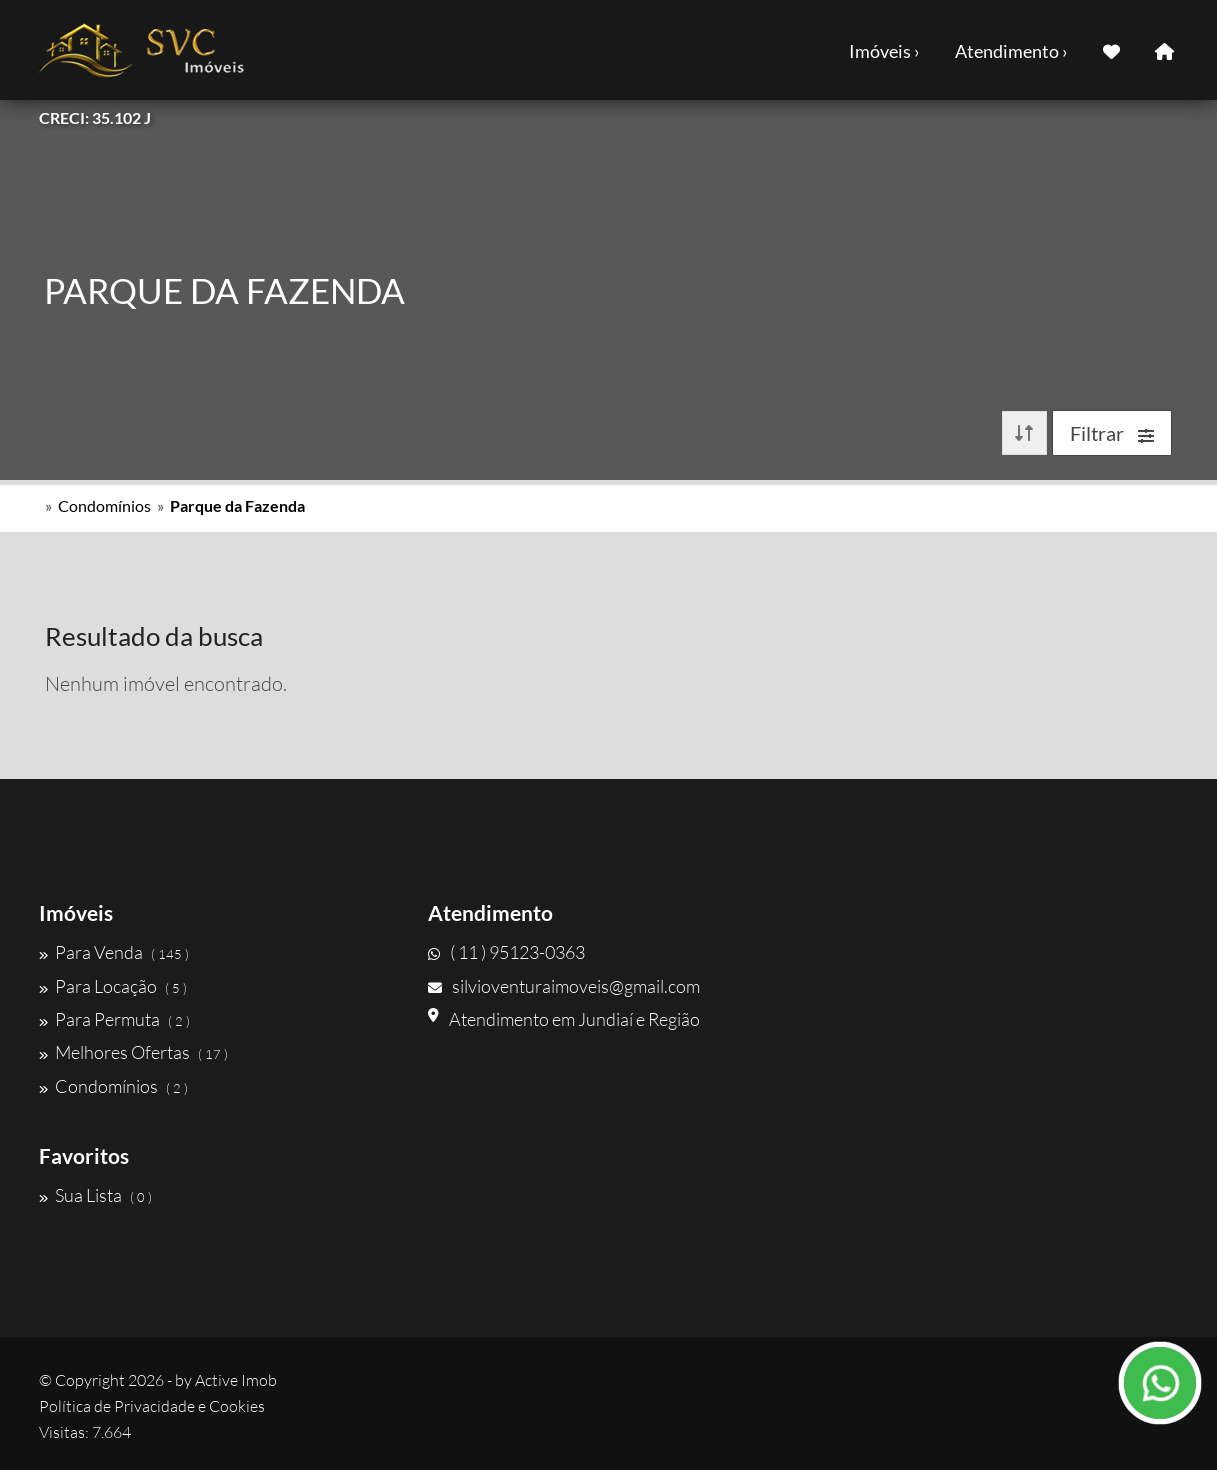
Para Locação (113, 986)
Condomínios (104, 505)
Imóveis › (884, 51)
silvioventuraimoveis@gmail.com (564, 986)
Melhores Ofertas (133, 1052)
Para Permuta (114, 1019)
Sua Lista (95, 1195)
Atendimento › (1011, 51)
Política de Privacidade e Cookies (152, 1406)
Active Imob (236, 1380)
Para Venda (114, 952)
